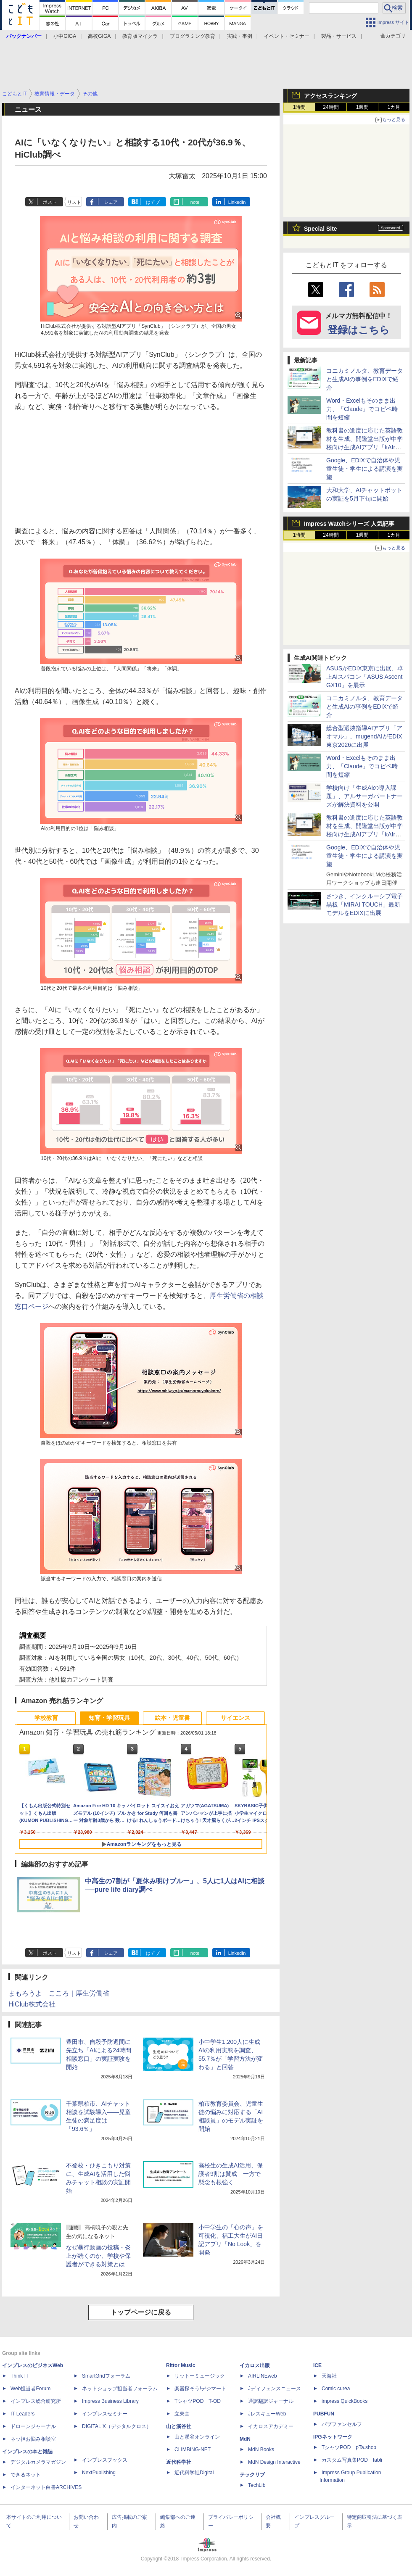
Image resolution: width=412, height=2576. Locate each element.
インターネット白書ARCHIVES (46, 2487)
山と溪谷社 (178, 2426)
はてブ (153, 202)
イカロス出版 (255, 2365)
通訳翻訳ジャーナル (270, 2401)
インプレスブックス (104, 2460)
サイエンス (235, 1717)
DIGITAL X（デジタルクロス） (116, 2426)
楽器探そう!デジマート (200, 2388)
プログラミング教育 (192, 36)
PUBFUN (323, 2414)
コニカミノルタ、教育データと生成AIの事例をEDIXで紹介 (364, 379)
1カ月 (394, 107)
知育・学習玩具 (109, 1717)
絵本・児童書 (172, 1717)
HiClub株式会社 (31, 2004)
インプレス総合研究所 (36, 2401)
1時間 (299, 107)
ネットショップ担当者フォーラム (120, 2388)
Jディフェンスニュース (274, 2388)
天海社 (329, 2376)
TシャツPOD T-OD (197, 2401)
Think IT (20, 2376)
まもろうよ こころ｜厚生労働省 (58, 1993)
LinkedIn (237, 202)
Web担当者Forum (30, 2388)
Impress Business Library (110, 2401)
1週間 (362, 107)
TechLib (256, 2485)
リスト (74, 202)
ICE (317, 2365)
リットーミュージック (199, 2376)
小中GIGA (64, 36)
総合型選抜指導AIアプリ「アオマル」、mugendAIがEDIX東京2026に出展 (364, 736)
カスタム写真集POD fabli (352, 2460)
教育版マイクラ (140, 36)
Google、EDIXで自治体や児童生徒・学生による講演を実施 (364, 468)
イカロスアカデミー (270, 2426)
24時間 (330, 107)
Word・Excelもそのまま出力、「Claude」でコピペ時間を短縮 (362, 409)
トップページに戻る (141, 2312)
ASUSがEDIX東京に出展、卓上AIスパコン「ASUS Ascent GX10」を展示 (364, 676)
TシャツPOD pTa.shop (349, 2447)
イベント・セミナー (286, 36)
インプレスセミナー (104, 2414)
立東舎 (182, 2414)
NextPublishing (99, 2473)
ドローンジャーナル (33, 2426)
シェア (111, 202)
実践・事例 (239, 36)
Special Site (320, 228)
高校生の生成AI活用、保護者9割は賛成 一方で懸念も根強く (230, 2174)
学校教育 (46, 1717)
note (194, 202)
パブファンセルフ (342, 2424)
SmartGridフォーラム (106, 2376)
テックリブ (252, 2475)
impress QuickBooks (344, 2401)
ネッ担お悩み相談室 (33, 2439)
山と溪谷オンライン (197, 2437)
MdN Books (261, 2449)
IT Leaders (22, 2414)
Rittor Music (180, 2365)
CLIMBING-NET (192, 2449)
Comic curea (336, 2388)
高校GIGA (99, 36)
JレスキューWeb (267, 2414)
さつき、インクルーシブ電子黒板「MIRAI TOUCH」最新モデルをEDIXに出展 (364, 904)
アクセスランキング (330, 95)
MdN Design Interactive (274, 2462)
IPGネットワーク (332, 2437)
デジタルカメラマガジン (38, 2462)
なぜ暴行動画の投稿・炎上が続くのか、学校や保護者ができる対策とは (98, 2256)
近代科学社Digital (194, 2473)
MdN (245, 2439)
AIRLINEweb (262, 2376)
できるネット (26, 2475)
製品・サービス (339, 36)
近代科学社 (178, 2462)
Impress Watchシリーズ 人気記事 (349, 523)
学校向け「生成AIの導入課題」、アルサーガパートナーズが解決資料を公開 (364, 796)
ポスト (50, 202)
